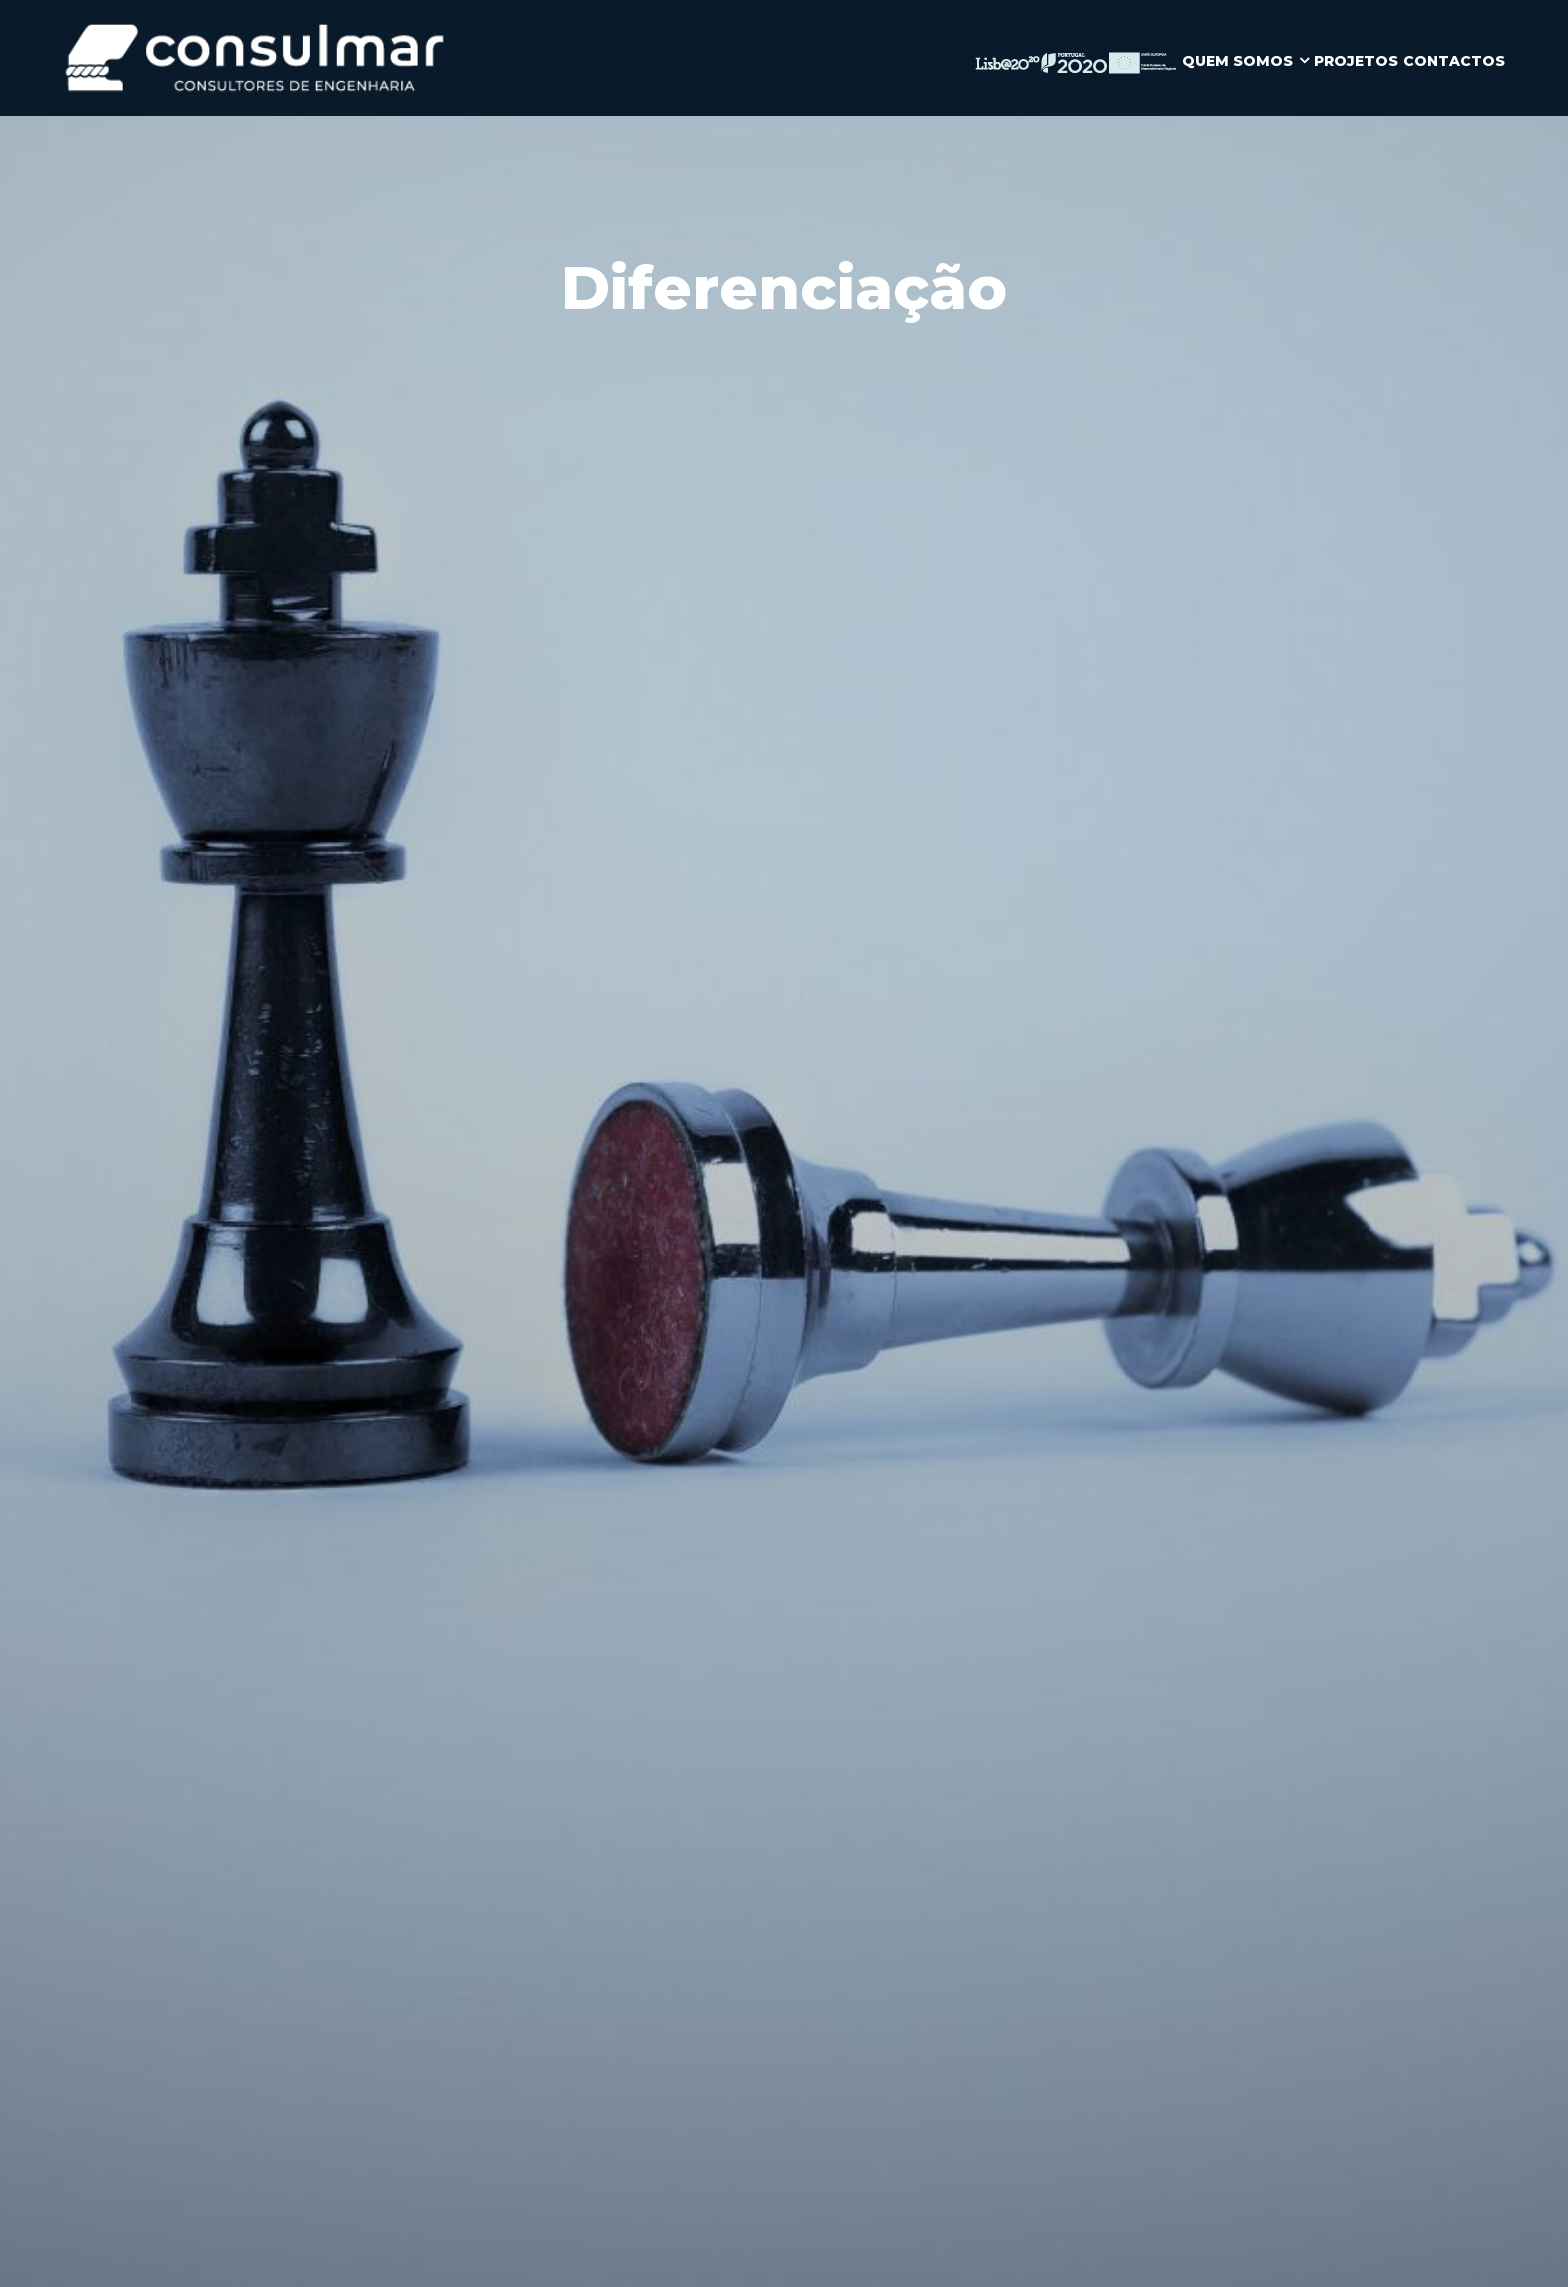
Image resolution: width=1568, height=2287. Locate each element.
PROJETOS (1356, 61)
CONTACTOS (1454, 61)
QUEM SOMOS (1237, 61)
